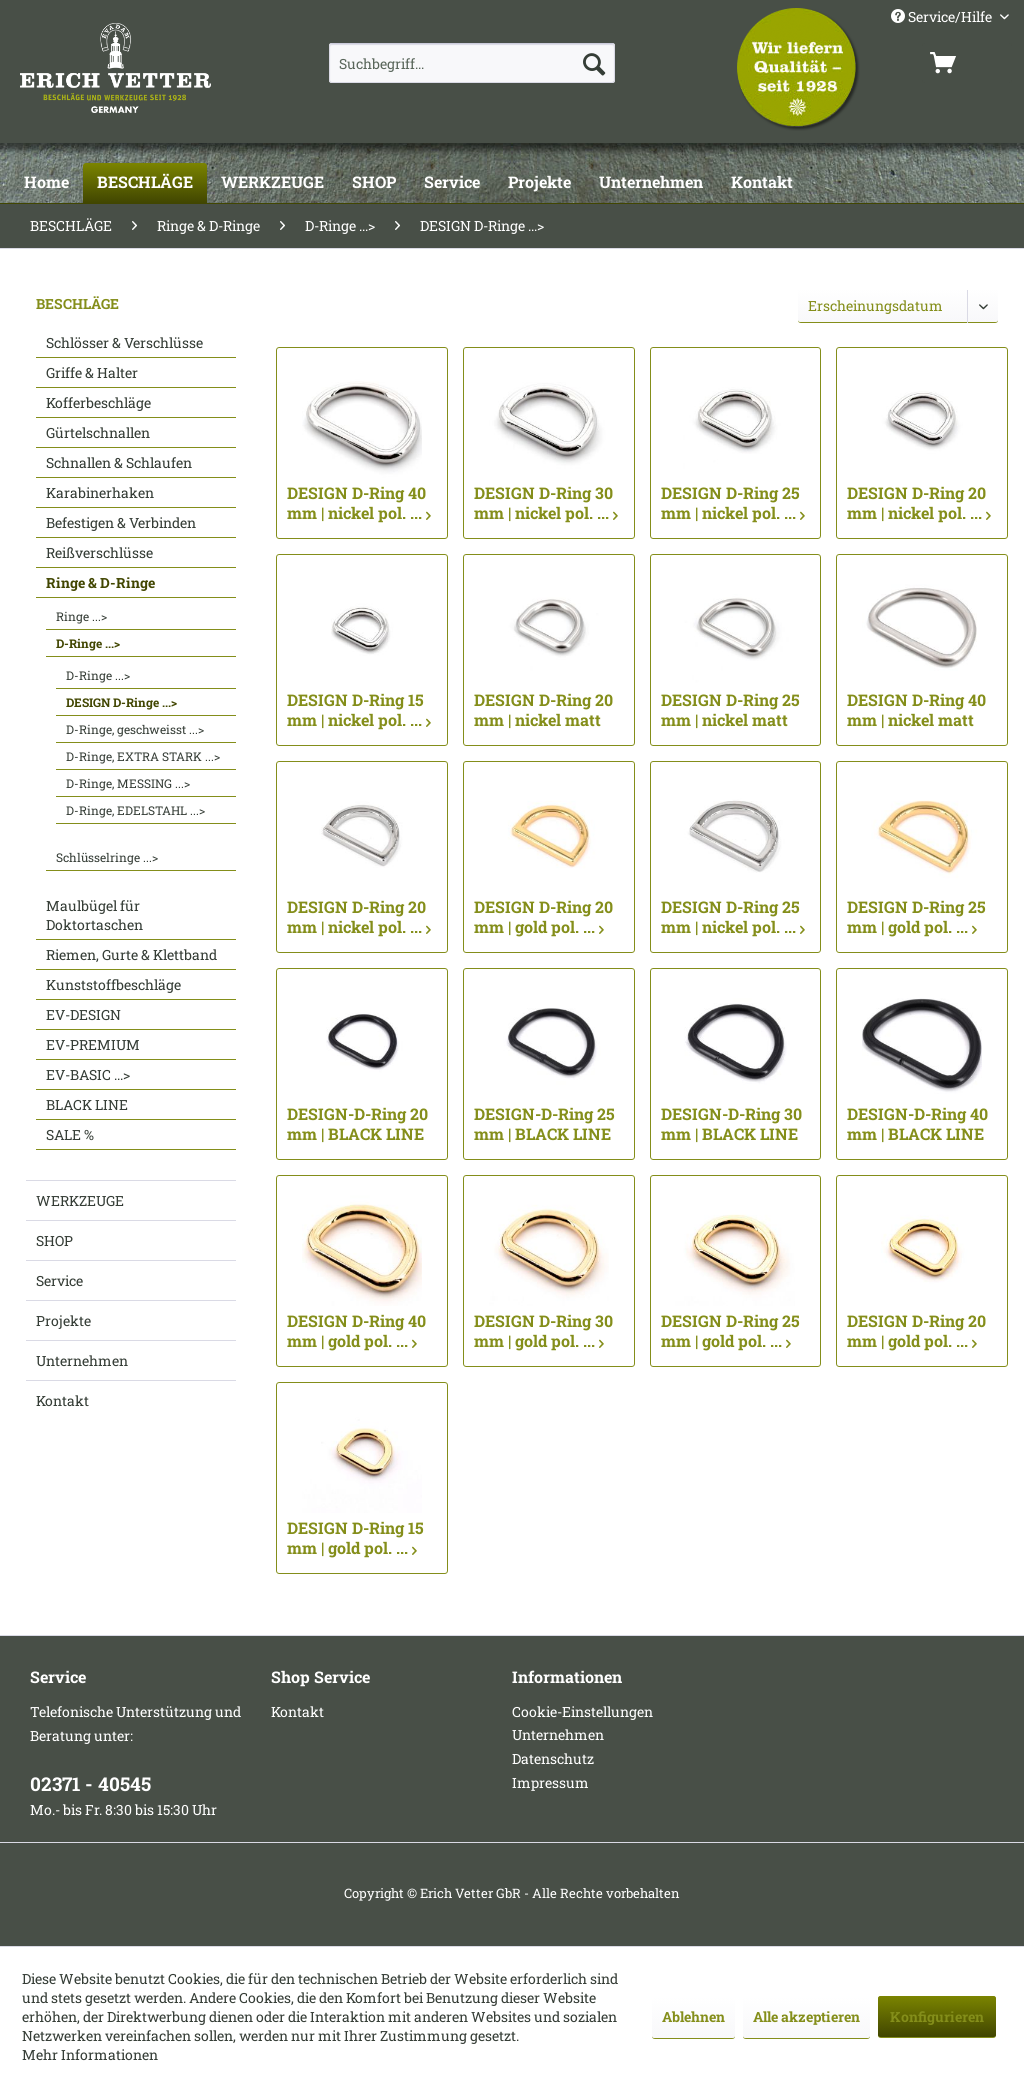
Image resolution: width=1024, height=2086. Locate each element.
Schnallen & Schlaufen (119, 462)
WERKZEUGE (80, 1200)
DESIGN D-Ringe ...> (121, 702)
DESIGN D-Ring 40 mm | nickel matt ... (916, 710)
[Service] (452, 183)
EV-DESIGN (83, 1014)
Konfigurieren (937, 2016)
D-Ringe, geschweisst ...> (135, 729)
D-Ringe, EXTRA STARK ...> (143, 756)
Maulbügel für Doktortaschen (94, 915)
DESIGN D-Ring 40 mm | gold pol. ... (356, 1331)
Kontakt (62, 1400)
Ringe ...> (81, 616)
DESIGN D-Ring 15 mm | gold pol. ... (355, 1538)
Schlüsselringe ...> (107, 857)
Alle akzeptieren (806, 2016)
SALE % (70, 1134)
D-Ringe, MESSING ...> (128, 783)
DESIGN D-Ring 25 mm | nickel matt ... (730, 710)
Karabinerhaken (100, 492)
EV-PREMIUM (93, 1044)
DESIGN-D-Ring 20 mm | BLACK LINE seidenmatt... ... (357, 1124)
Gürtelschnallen (98, 432)
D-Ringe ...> (88, 643)
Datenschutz (553, 1758)
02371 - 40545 (90, 1783)
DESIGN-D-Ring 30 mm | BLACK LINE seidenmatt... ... (731, 1124)
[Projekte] (539, 183)
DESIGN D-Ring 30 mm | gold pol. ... (543, 1331)
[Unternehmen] (651, 183)
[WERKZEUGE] (272, 183)
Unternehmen (82, 1360)
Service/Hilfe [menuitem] (943, 16)
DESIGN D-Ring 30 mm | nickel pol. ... (546, 503)
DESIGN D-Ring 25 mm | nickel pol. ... (733, 503)
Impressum (550, 1782)
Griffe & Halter (92, 372)
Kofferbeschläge (98, 402)
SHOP (54, 1240)
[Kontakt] (762, 183)
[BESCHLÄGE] (145, 183)
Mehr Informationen (90, 2054)
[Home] (46, 183)
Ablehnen (693, 2016)
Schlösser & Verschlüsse (124, 342)
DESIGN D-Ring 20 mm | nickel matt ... (543, 710)
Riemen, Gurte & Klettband (131, 954)
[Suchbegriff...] (472, 63)
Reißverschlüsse (99, 552)
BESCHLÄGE (77, 303)
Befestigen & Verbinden (121, 522)
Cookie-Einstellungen (582, 1711)
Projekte (63, 1320)
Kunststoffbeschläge (113, 984)
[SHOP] (374, 183)
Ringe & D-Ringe (100, 582)
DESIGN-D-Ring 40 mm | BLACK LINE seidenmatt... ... (917, 1124)
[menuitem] (472, 63)
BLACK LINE (87, 1104)
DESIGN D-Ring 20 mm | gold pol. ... (543, 917)
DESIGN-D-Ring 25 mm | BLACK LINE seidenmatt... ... (544, 1124)
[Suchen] (594, 63)
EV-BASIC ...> (88, 1074)
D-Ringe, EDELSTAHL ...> (135, 810)
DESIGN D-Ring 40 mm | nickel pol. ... (359, 503)
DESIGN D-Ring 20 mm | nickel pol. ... (919, 503)
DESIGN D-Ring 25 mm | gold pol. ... (916, 917)
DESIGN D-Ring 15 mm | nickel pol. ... (359, 710)
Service (59, 1280)
